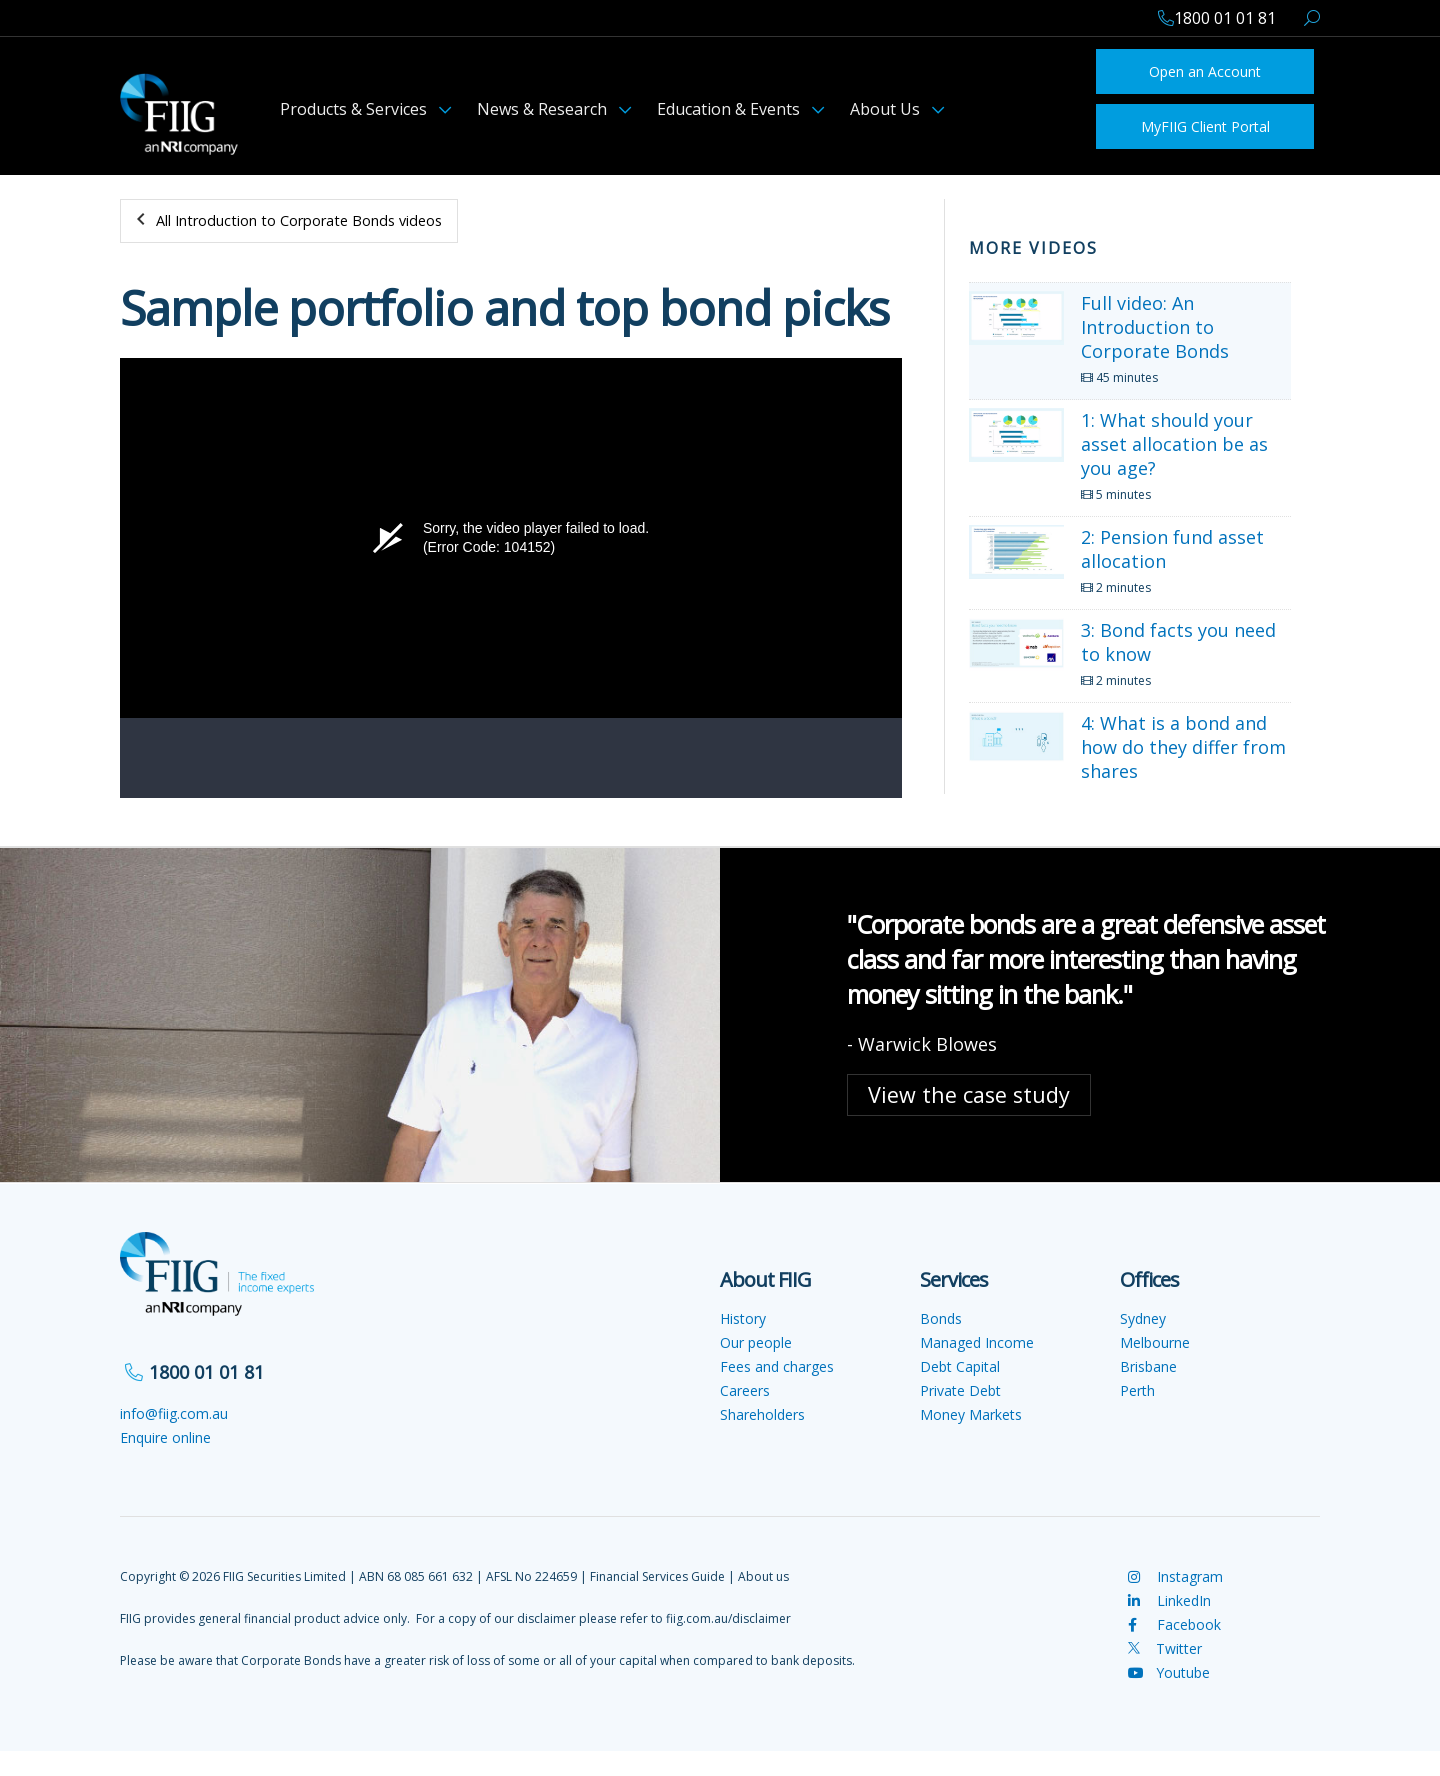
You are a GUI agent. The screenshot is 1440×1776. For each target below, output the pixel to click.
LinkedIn (1169, 1600)
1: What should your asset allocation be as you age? (1174, 444)
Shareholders (762, 1414)
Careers (745, 1390)
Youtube (1169, 1672)
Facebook (1174, 1624)
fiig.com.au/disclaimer (728, 1618)
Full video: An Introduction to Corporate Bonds (1155, 327)
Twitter (1165, 1648)
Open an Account (1205, 71)
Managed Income (977, 1342)
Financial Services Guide (657, 1576)
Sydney (1143, 1318)
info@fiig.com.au (174, 1413)
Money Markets (971, 1414)
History (743, 1318)
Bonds (941, 1318)
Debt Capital (960, 1366)
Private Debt (960, 1390)
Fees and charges (777, 1366)
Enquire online (165, 1437)
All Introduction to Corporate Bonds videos (299, 220)
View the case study (969, 1094)
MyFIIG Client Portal (1205, 126)
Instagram (1175, 1576)
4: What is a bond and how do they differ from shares (1183, 747)
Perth (1137, 1390)
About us (763, 1576)
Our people (756, 1342)
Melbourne (1155, 1342)
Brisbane (1148, 1366)
